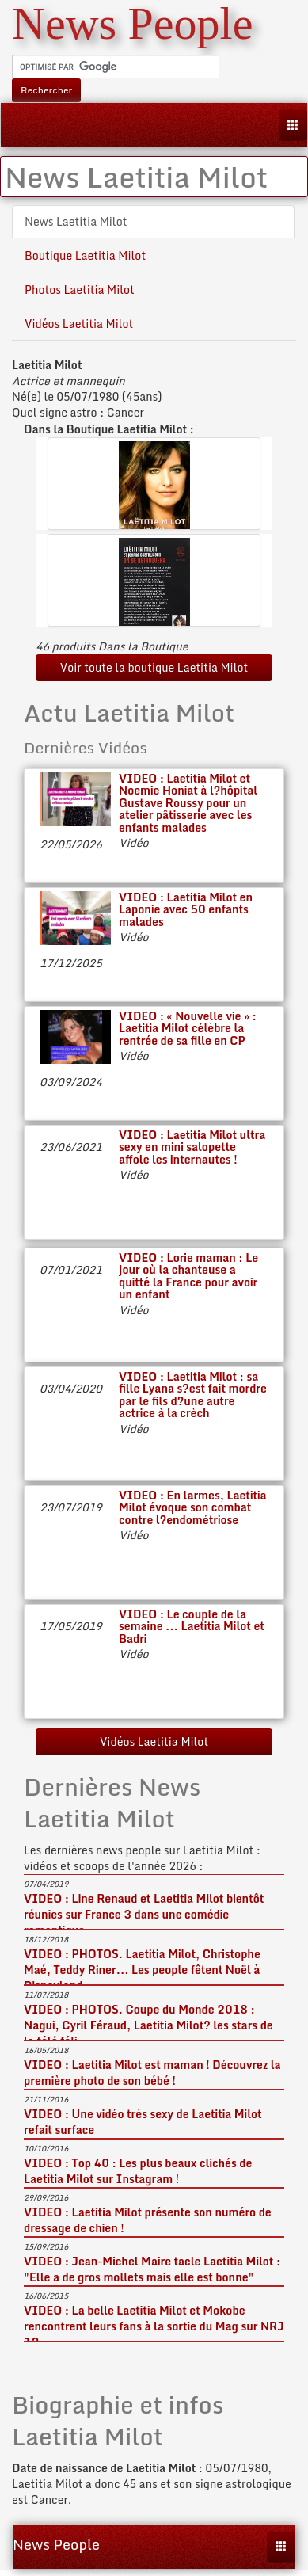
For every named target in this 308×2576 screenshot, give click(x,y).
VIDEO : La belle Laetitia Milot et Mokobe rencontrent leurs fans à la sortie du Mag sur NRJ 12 (154, 2326)
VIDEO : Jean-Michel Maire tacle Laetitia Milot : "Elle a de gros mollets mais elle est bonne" (152, 2269)
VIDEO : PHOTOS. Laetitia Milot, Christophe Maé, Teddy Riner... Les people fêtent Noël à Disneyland (142, 1970)
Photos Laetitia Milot (80, 289)
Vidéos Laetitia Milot (79, 323)
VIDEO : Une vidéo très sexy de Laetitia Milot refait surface (143, 2122)
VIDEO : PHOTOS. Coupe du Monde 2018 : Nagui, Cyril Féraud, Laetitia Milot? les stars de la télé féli (148, 2025)
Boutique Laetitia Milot (85, 255)
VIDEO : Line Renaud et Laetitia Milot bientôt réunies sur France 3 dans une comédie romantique (144, 1914)
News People (56, 2544)
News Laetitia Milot (76, 221)
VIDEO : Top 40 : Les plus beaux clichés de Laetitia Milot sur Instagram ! (138, 2171)
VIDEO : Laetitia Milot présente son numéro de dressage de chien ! (148, 2220)
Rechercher (46, 89)
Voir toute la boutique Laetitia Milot (154, 667)
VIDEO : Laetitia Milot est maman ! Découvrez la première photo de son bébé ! (152, 2073)
